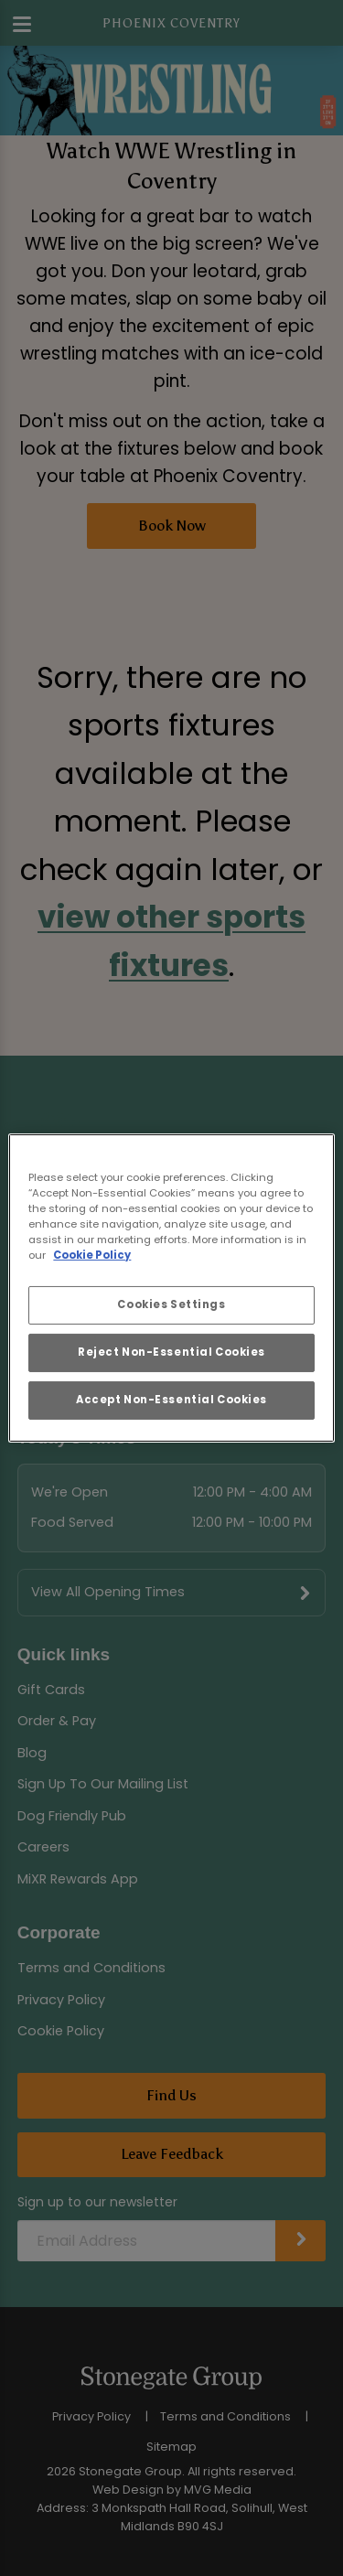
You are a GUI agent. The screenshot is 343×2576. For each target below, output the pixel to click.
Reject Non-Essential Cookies (171, 1352)
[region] (171, 1288)
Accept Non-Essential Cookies (171, 1399)
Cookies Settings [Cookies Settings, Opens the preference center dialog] (171, 1304)
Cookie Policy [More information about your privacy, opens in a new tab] (92, 1255)
